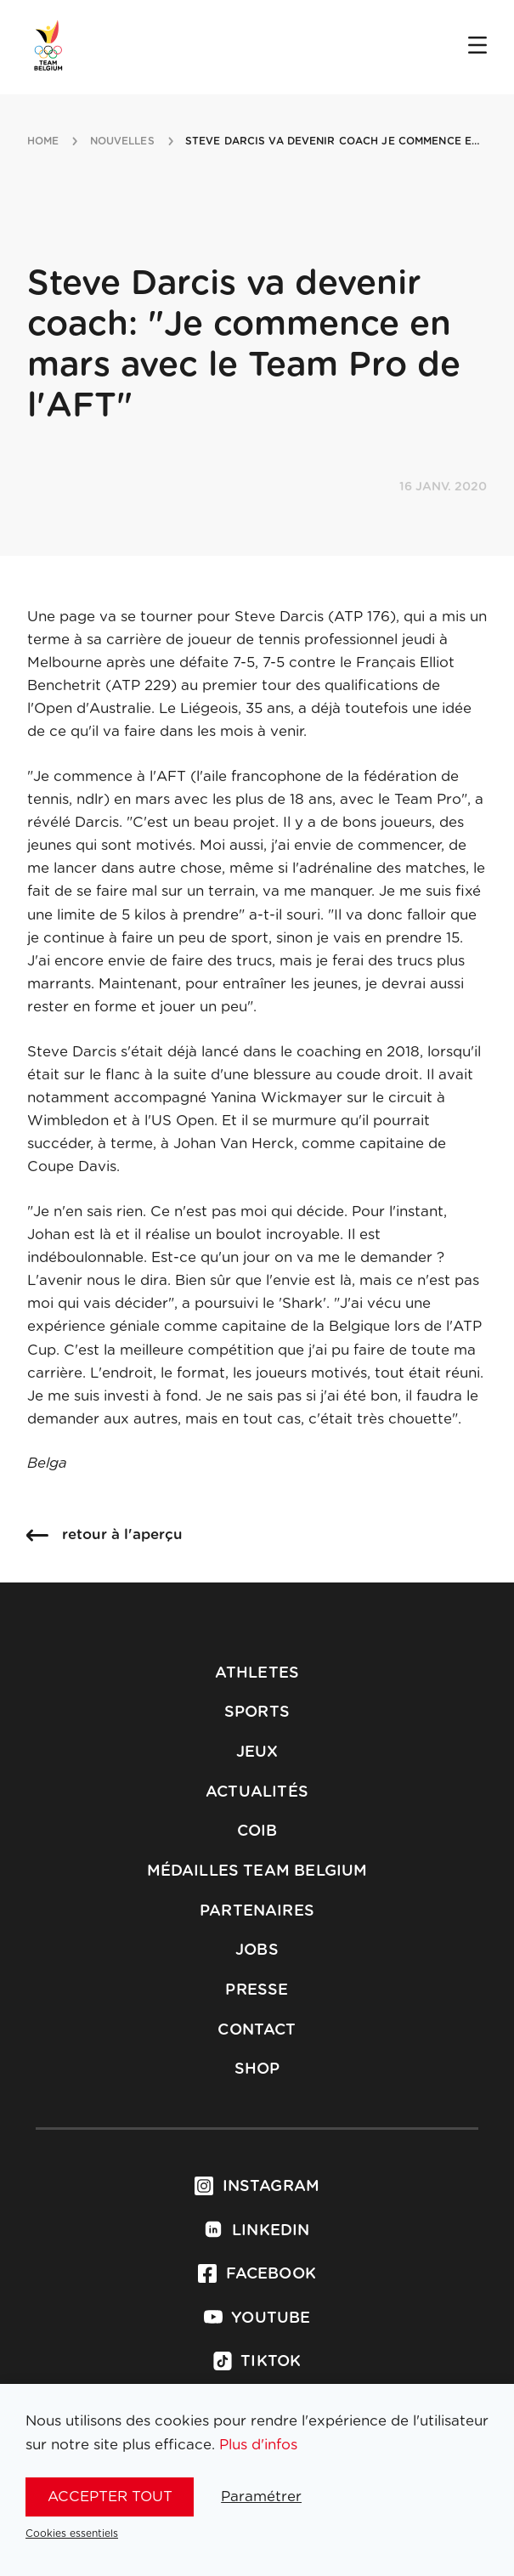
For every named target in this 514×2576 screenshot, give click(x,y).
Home (43, 141)
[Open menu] (477, 47)
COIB (257, 1831)
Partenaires (257, 1911)
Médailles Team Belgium (257, 1871)
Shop (257, 2069)
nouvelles (122, 141)
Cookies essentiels (71, 2533)
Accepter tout (110, 2496)
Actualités (257, 1792)
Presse (256, 1990)
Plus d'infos (258, 2444)
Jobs (257, 1950)
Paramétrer (261, 2496)
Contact (256, 2030)
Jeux (257, 1752)
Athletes (257, 1673)
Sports (257, 1712)
